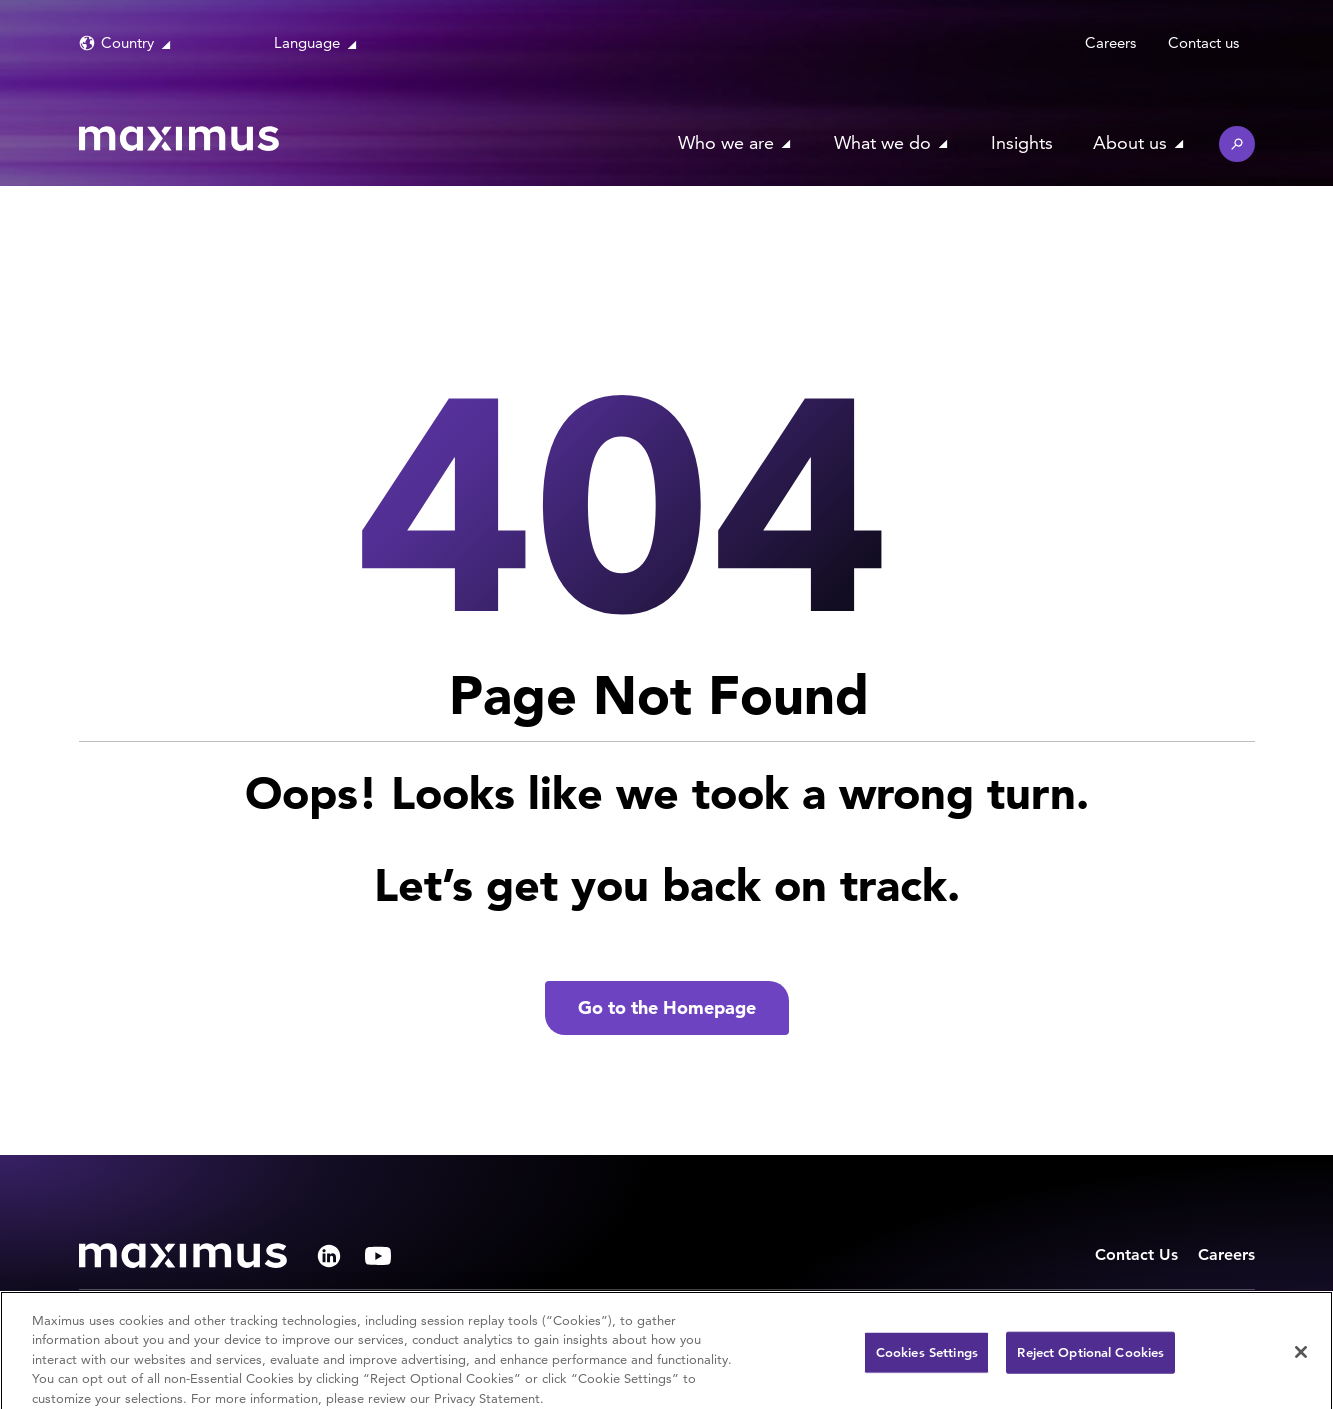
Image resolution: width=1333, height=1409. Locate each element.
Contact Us (1136, 1254)
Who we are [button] (726, 142)
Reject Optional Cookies (1090, 1357)
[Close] (1301, 1357)
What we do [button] (882, 142)
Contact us (1203, 42)
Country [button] (127, 42)
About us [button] (1130, 142)
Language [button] (307, 42)
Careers (1110, 42)
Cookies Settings (927, 1357)
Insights (1022, 142)
